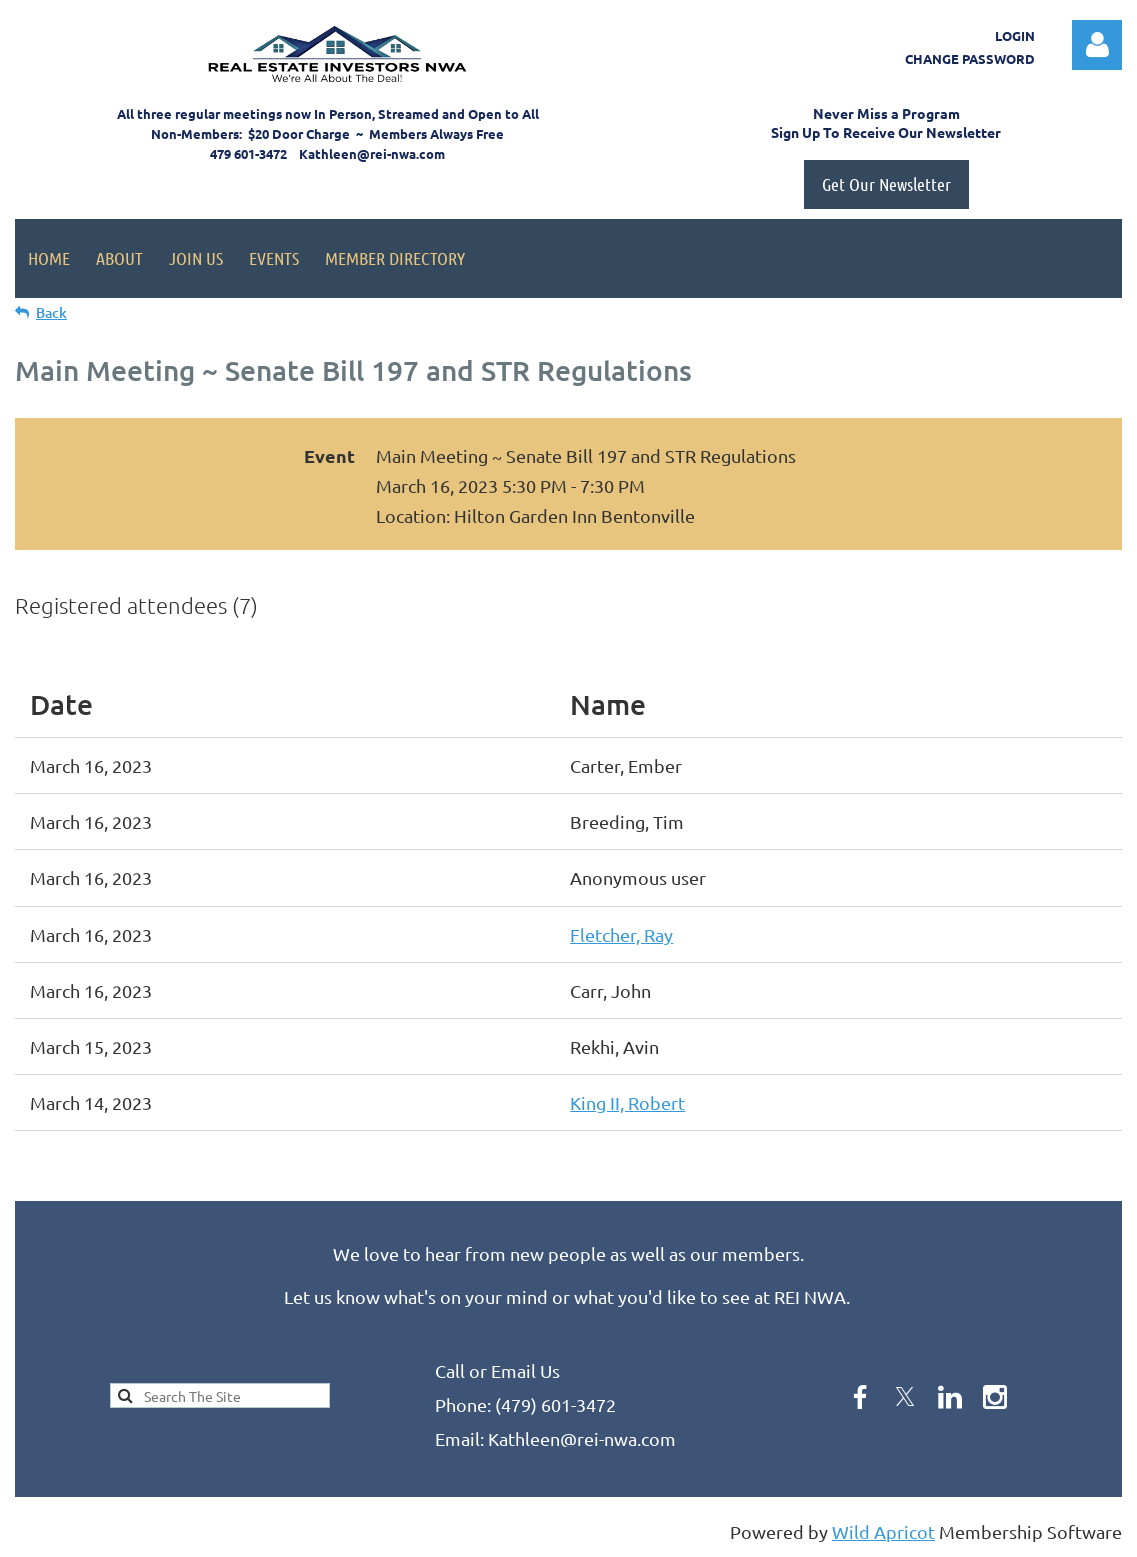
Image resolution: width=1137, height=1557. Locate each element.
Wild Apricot (883, 1531)
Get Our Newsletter (886, 184)
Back (51, 312)
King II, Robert (627, 1102)
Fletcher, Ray (621, 934)
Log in (1097, 45)
